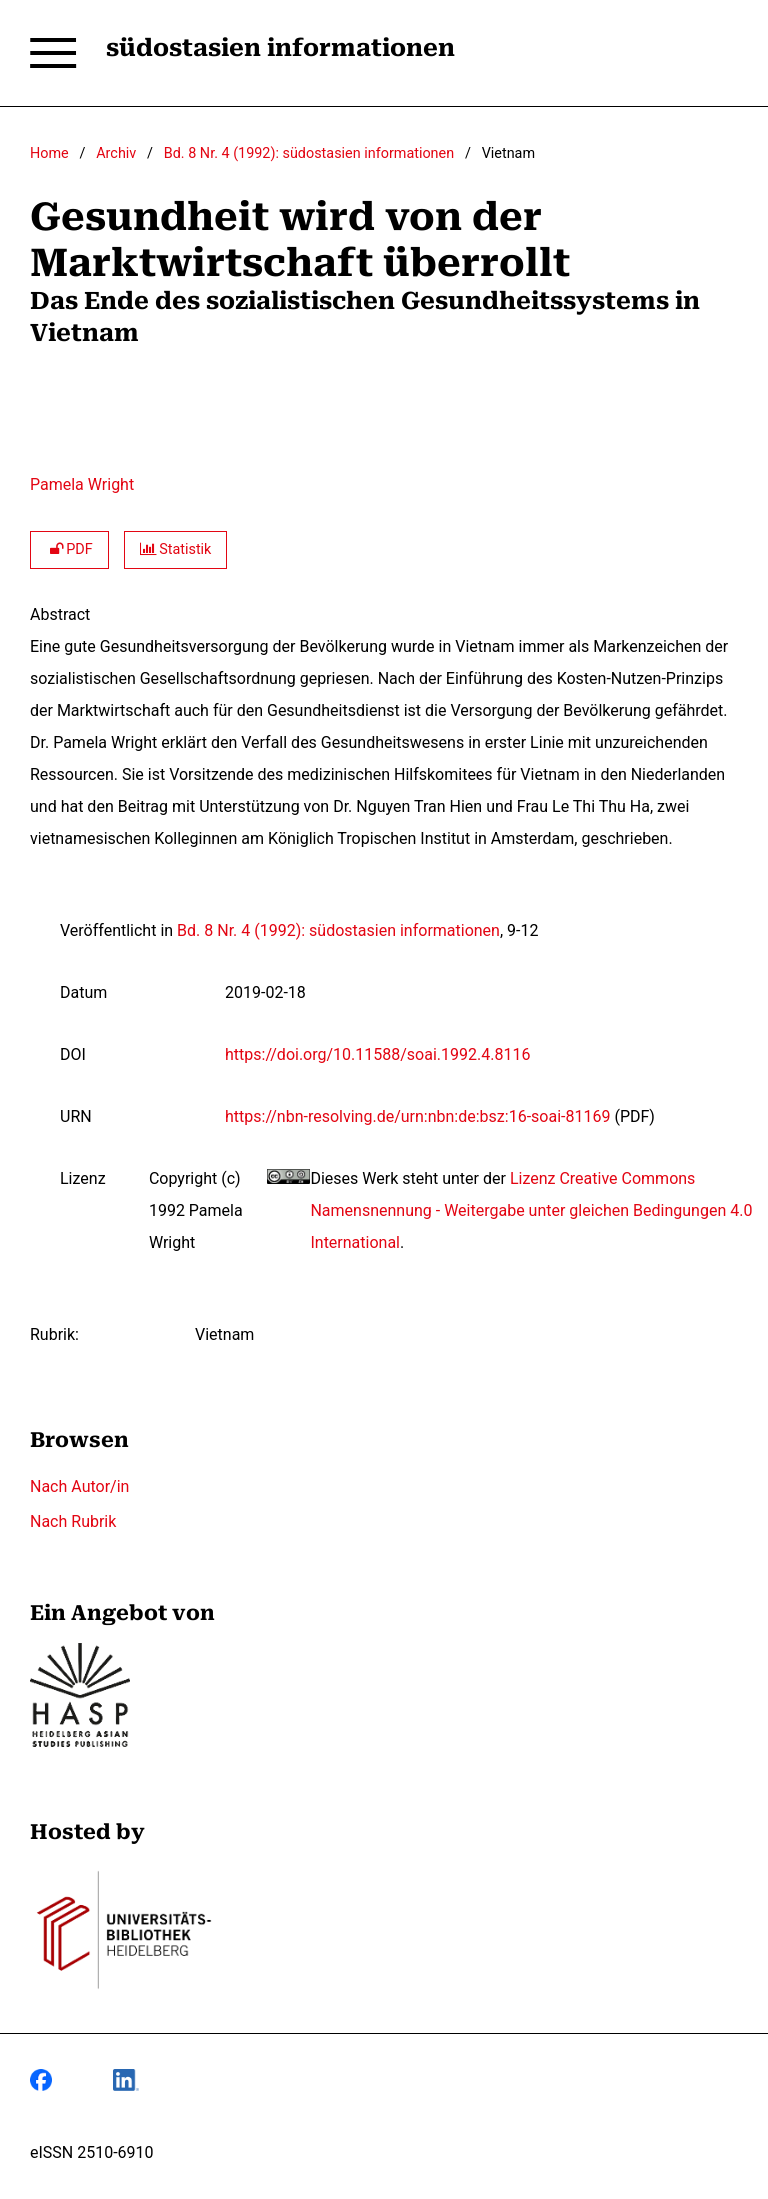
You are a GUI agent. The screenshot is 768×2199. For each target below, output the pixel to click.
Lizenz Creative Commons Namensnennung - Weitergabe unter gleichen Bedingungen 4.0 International (531, 1210)
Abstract (60, 614)
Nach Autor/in (79, 1486)
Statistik (176, 549)
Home (49, 153)
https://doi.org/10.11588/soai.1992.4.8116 (377, 1054)
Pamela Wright (82, 484)
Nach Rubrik (73, 1521)
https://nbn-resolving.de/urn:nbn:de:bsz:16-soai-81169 (417, 1116)
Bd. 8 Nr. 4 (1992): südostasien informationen (309, 153)
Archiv (116, 153)
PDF (69, 549)
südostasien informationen (280, 48)
